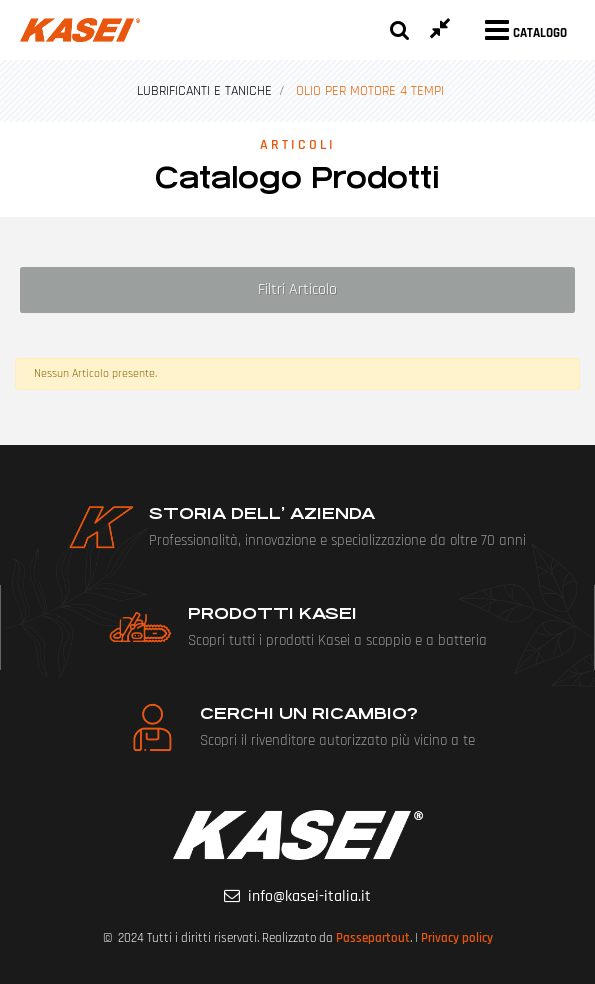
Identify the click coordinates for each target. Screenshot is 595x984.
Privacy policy (457, 938)
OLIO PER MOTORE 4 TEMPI (370, 91)
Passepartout (373, 938)
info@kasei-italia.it (309, 896)
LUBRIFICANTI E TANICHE (204, 91)
